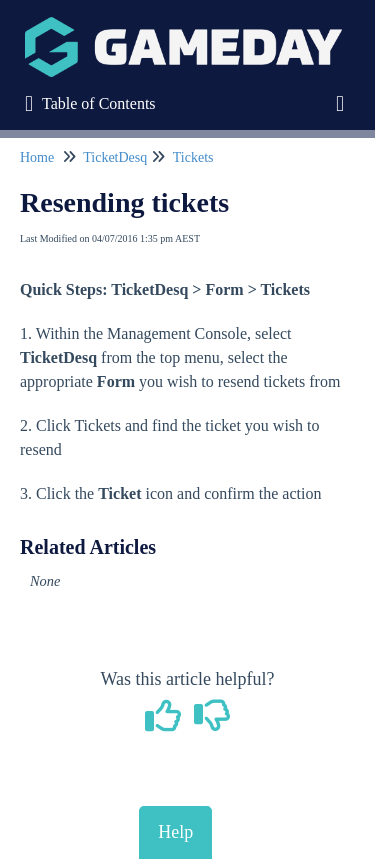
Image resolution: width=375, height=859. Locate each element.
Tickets (193, 157)
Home (37, 157)
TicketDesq (115, 157)
